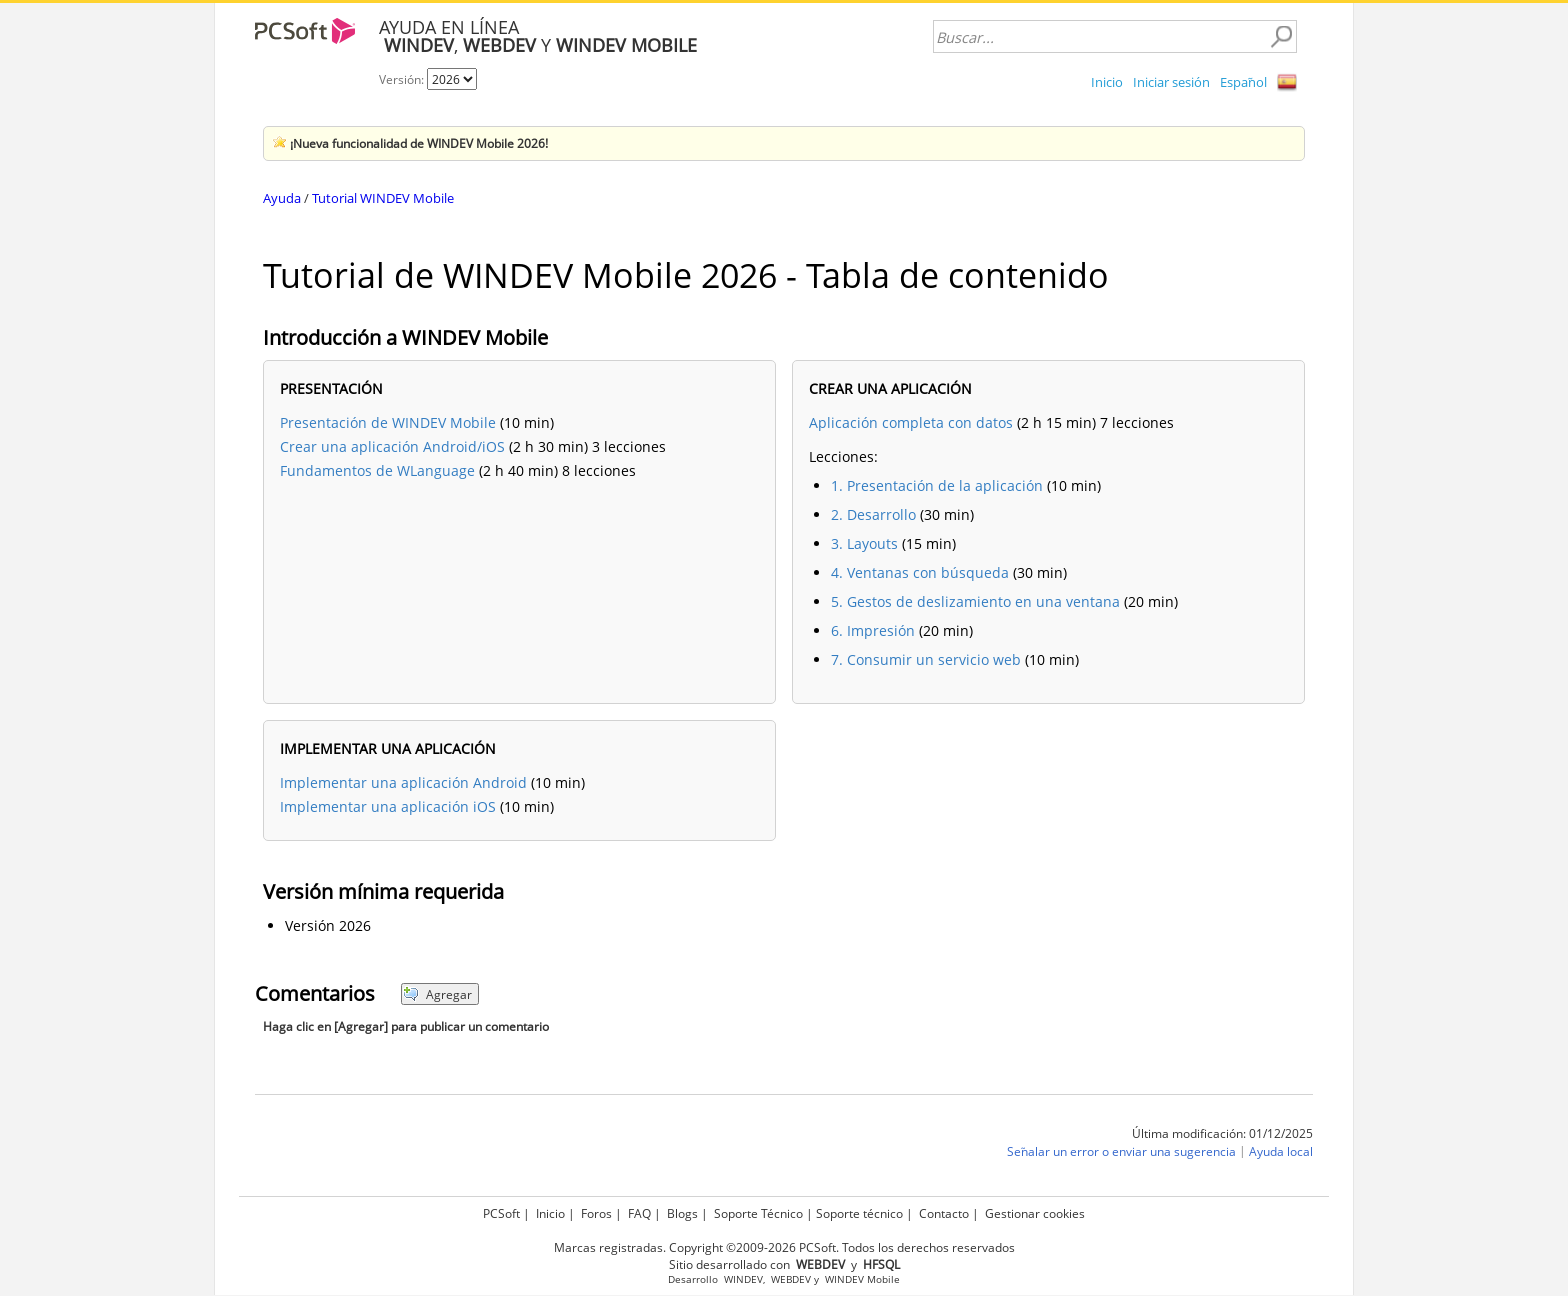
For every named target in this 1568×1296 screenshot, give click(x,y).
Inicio (1107, 82)
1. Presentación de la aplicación (937, 485)
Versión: (403, 79)
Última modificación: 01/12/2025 (1222, 1133)
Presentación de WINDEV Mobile (388, 422)
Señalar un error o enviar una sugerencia (1121, 1151)
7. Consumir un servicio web (926, 659)
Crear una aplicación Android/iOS (392, 446)
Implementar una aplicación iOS (388, 806)
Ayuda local (1281, 1151)
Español (1243, 82)
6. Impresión (873, 630)
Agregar (437, 994)
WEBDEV (791, 1279)
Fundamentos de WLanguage (377, 470)
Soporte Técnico (758, 1213)
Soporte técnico (859, 1213)
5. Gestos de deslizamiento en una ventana (975, 601)
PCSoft (501, 1213)
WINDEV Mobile (862, 1279)
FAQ (639, 1213)
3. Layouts (864, 543)
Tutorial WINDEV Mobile (383, 198)
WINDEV (743, 1279)
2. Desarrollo (873, 514)
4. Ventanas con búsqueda (920, 572)
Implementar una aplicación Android (403, 782)
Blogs (682, 1213)
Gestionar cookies (1035, 1213)
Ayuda (282, 198)
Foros (596, 1213)
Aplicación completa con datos (911, 422)
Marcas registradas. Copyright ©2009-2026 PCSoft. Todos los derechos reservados (784, 1247)
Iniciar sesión (1171, 82)
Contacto (944, 1213)
